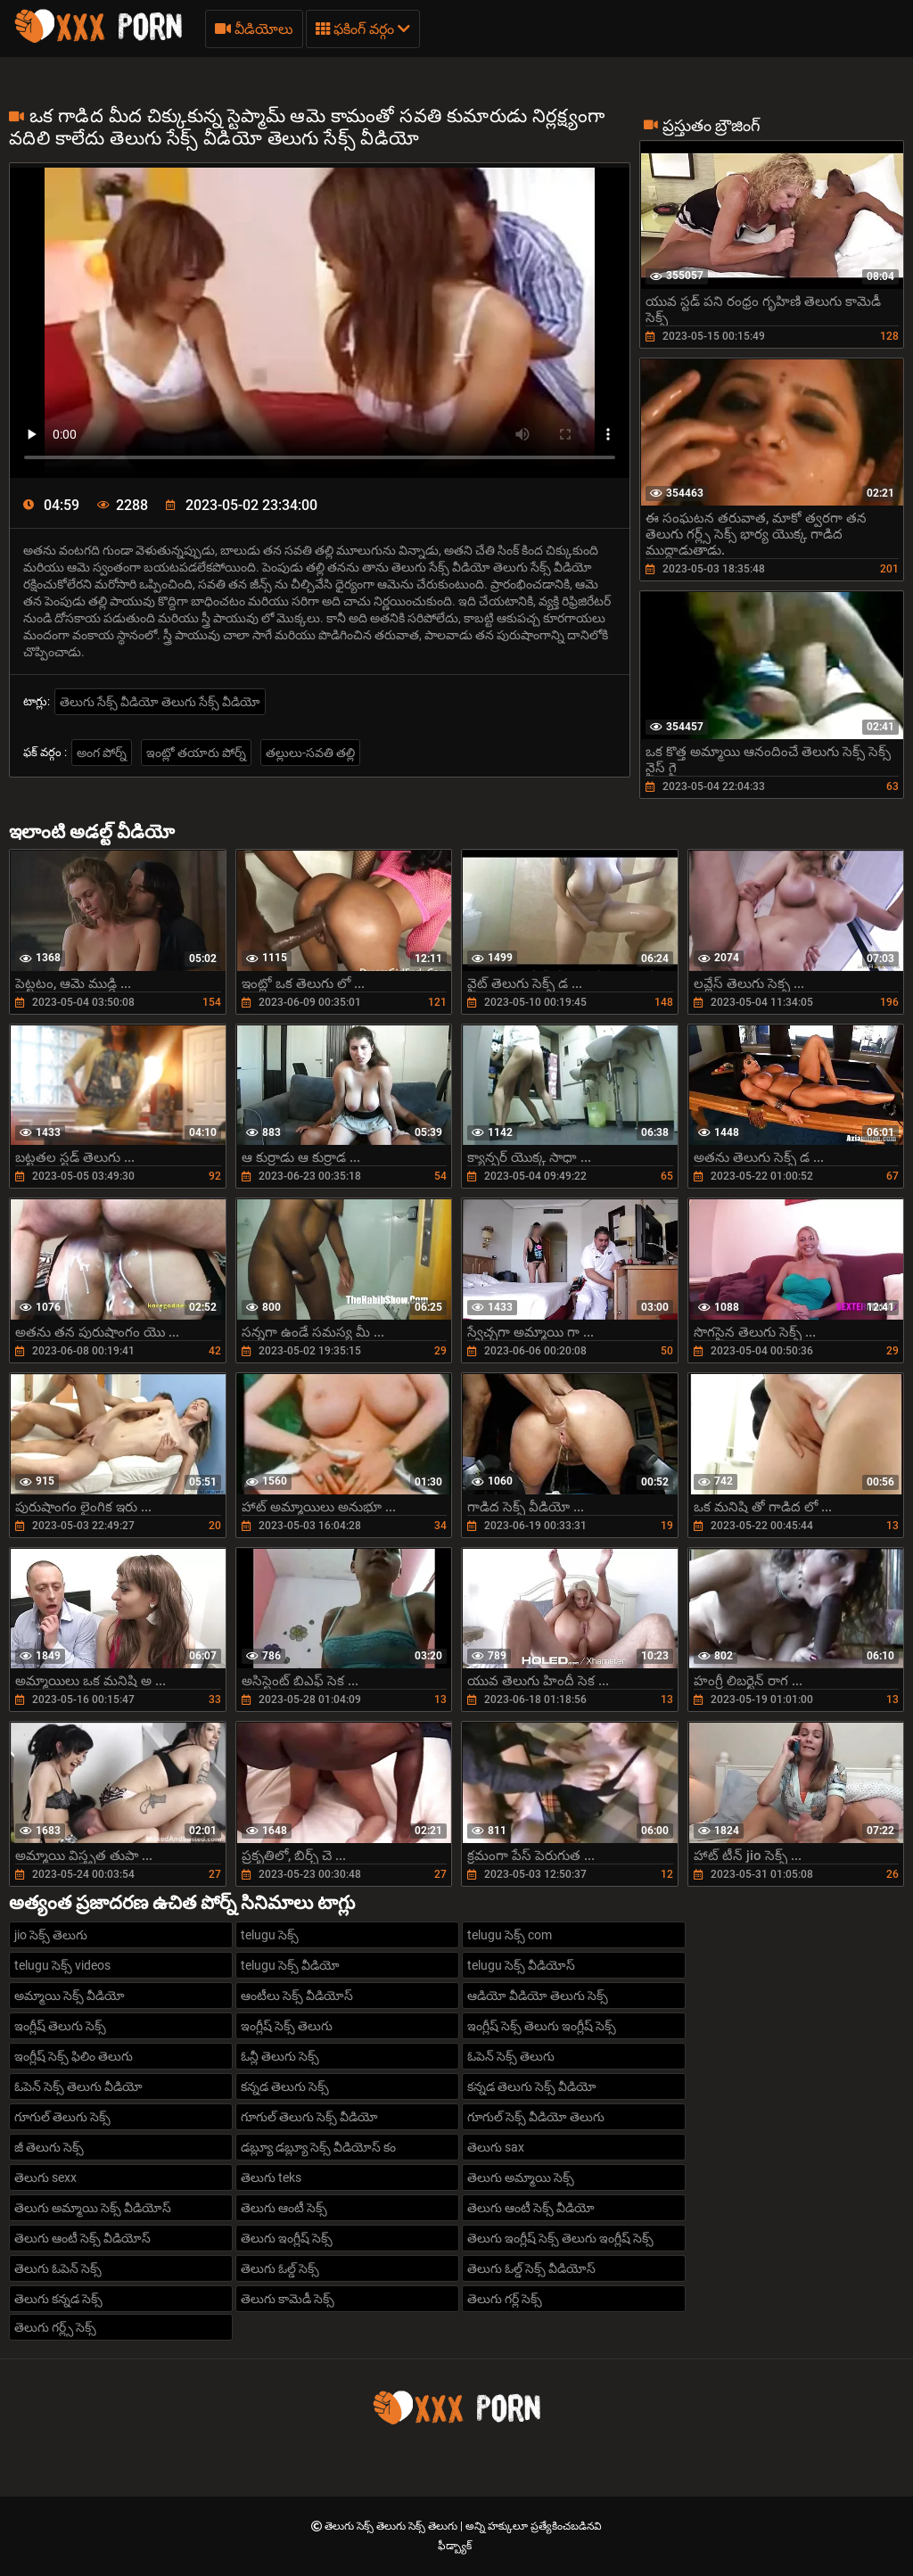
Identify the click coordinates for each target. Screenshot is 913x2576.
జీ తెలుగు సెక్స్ (49, 2147)
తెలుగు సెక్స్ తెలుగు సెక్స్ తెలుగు (392, 2526)
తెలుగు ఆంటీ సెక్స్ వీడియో (531, 2208)
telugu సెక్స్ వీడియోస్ (521, 1965)
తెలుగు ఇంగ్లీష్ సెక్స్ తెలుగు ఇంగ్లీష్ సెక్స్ (560, 2238)
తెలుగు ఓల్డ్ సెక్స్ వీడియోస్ (531, 2268)
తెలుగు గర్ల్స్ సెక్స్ (55, 2327)
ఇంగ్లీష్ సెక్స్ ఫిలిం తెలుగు (73, 2056)
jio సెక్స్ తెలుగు (50, 1935)
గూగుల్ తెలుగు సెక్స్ (62, 2117)
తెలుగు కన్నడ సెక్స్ (58, 2299)
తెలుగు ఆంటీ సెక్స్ (284, 2208)
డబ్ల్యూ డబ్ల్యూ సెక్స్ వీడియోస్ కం (318, 2147)
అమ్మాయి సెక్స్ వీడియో (69, 1995)
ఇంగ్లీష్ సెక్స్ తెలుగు (287, 2026)
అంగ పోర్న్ (102, 752)
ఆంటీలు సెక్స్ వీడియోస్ (297, 1995)
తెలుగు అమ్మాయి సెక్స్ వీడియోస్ (92, 2208)
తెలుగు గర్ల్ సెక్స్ (504, 2299)
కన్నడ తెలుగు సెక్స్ (285, 2086)
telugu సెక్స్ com (509, 1935)
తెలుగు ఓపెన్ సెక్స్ (58, 2268)
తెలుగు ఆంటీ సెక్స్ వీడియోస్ (82, 2238)
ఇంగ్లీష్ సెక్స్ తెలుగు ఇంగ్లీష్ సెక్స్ (541, 2026)
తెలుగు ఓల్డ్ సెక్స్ (280, 2268)
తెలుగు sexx (45, 2177)
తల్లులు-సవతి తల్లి (310, 752)
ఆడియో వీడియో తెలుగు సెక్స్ (537, 1995)
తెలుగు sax (495, 2147)
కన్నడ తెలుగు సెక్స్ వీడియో (531, 2086)
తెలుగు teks (271, 2177)
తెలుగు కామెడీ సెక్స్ (287, 2299)
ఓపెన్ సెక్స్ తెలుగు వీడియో (78, 2086)
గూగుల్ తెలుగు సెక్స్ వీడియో (309, 2117)
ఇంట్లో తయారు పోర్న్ (196, 752)
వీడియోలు (254, 29)
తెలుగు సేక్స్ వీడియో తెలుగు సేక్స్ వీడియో (160, 702)
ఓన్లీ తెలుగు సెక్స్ (280, 2056)
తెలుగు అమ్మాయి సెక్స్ (520, 2177)
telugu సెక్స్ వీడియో (290, 1965)
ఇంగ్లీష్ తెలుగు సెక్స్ (60, 2026)
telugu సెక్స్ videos (62, 1965)
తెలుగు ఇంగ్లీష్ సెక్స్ (287, 2238)
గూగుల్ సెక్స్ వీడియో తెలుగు (536, 2117)
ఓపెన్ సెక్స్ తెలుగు (511, 2056)
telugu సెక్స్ (270, 1935)
